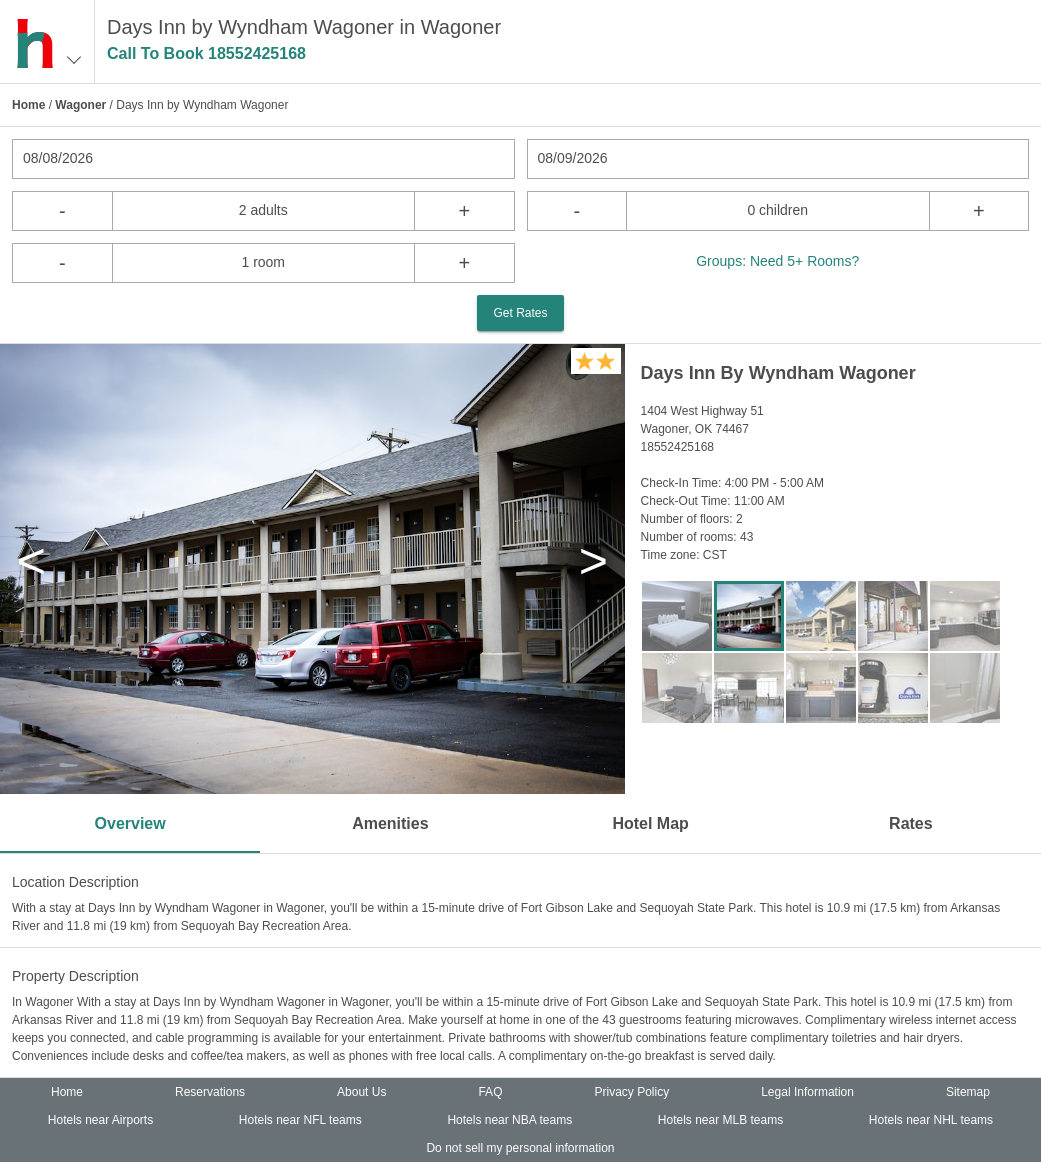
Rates (911, 823)
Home (28, 105)
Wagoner (80, 105)
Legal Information (807, 1092)
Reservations (210, 1092)
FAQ (490, 1092)
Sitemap (968, 1092)
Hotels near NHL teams (931, 1120)
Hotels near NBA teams (509, 1120)
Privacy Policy (631, 1092)
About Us (361, 1092)
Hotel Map (650, 823)
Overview (130, 823)
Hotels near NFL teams (300, 1120)
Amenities (390, 823)
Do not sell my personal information (520, 1148)
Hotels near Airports (100, 1120)
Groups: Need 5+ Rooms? (777, 261)
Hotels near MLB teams (720, 1120)
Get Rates (520, 313)
